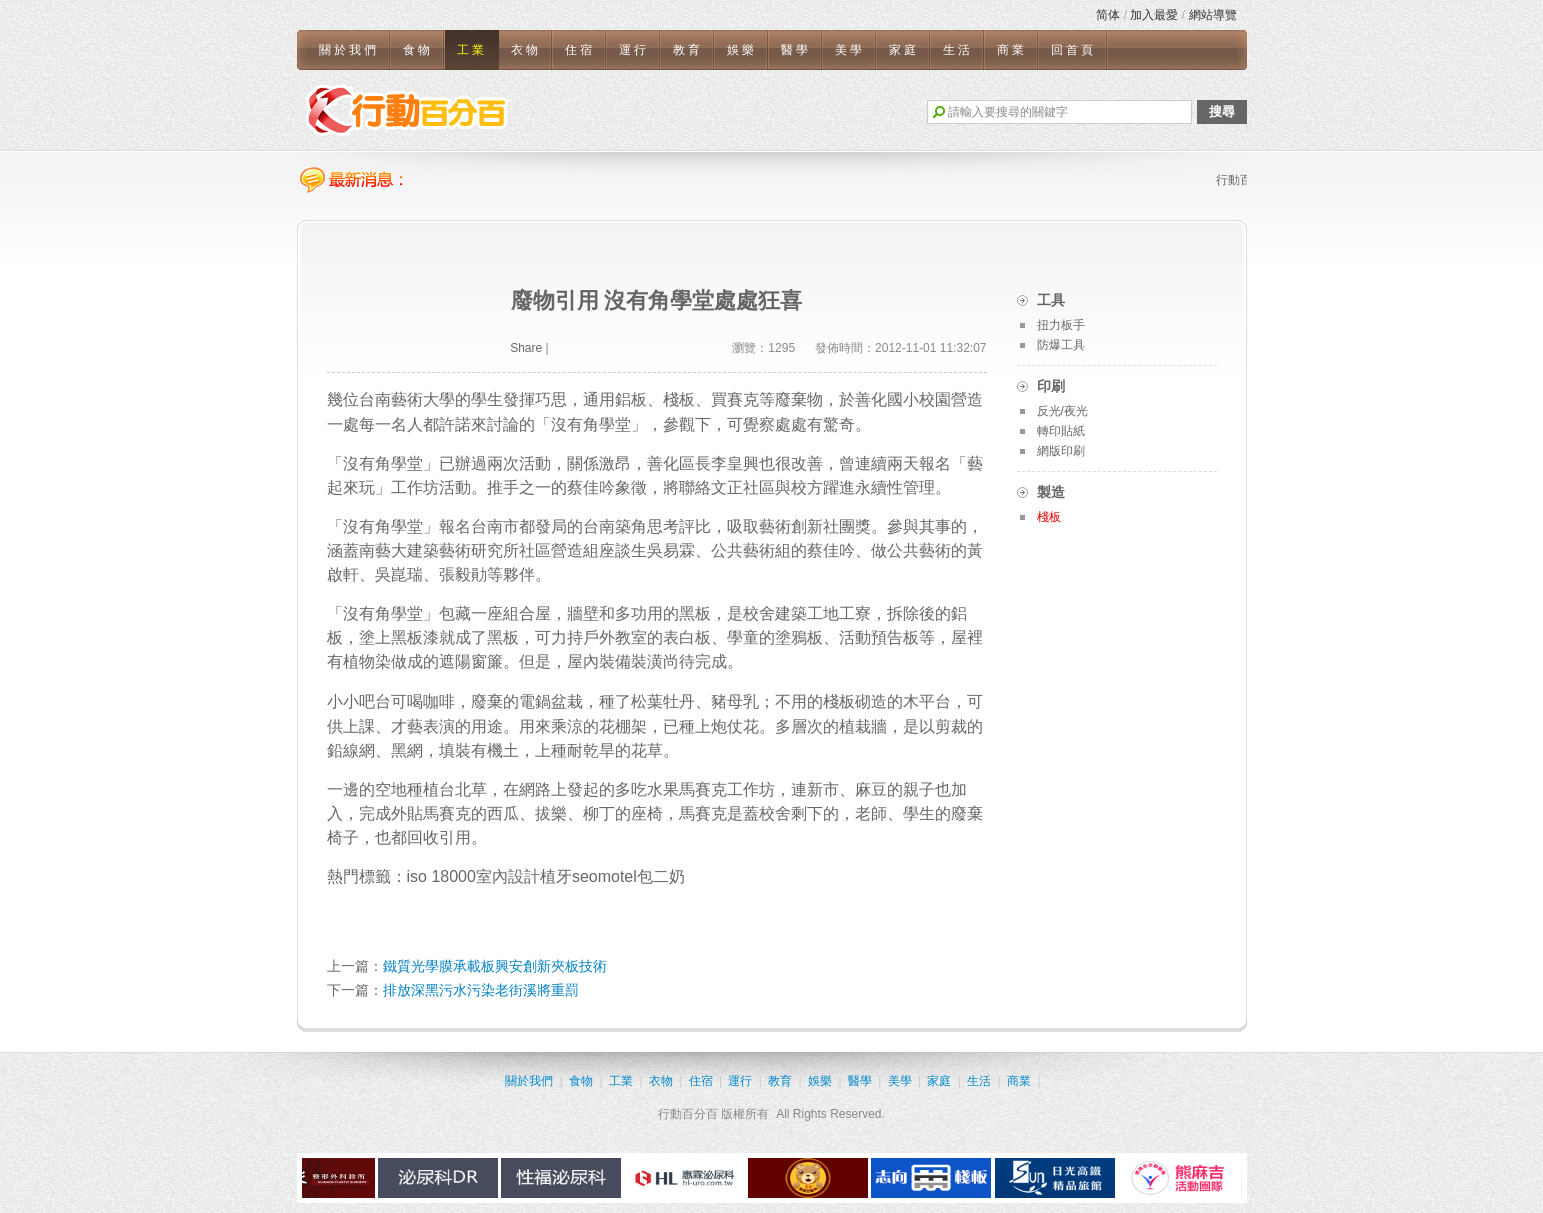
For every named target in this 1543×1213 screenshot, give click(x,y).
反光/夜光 (1062, 411)
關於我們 (349, 50)
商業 (1012, 50)
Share (526, 348)
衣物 (526, 50)
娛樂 (742, 50)
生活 (958, 50)
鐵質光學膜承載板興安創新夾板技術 (495, 966)
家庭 (904, 50)
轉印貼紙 (1061, 431)
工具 (1051, 300)
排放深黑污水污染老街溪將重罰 (481, 990)
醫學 (796, 50)
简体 (1108, 15)
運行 (634, 50)
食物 (418, 50)
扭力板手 (1061, 325)
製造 (1051, 492)
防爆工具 (1061, 345)
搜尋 (1222, 111)
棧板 (1049, 517)
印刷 (1051, 386)
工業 (472, 50)
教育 (688, 50)
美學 (850, 50)
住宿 (580, 50)
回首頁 (1073, 50)
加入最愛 (1154, 15)
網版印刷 (1061, 451)
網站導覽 (1213, 15)
